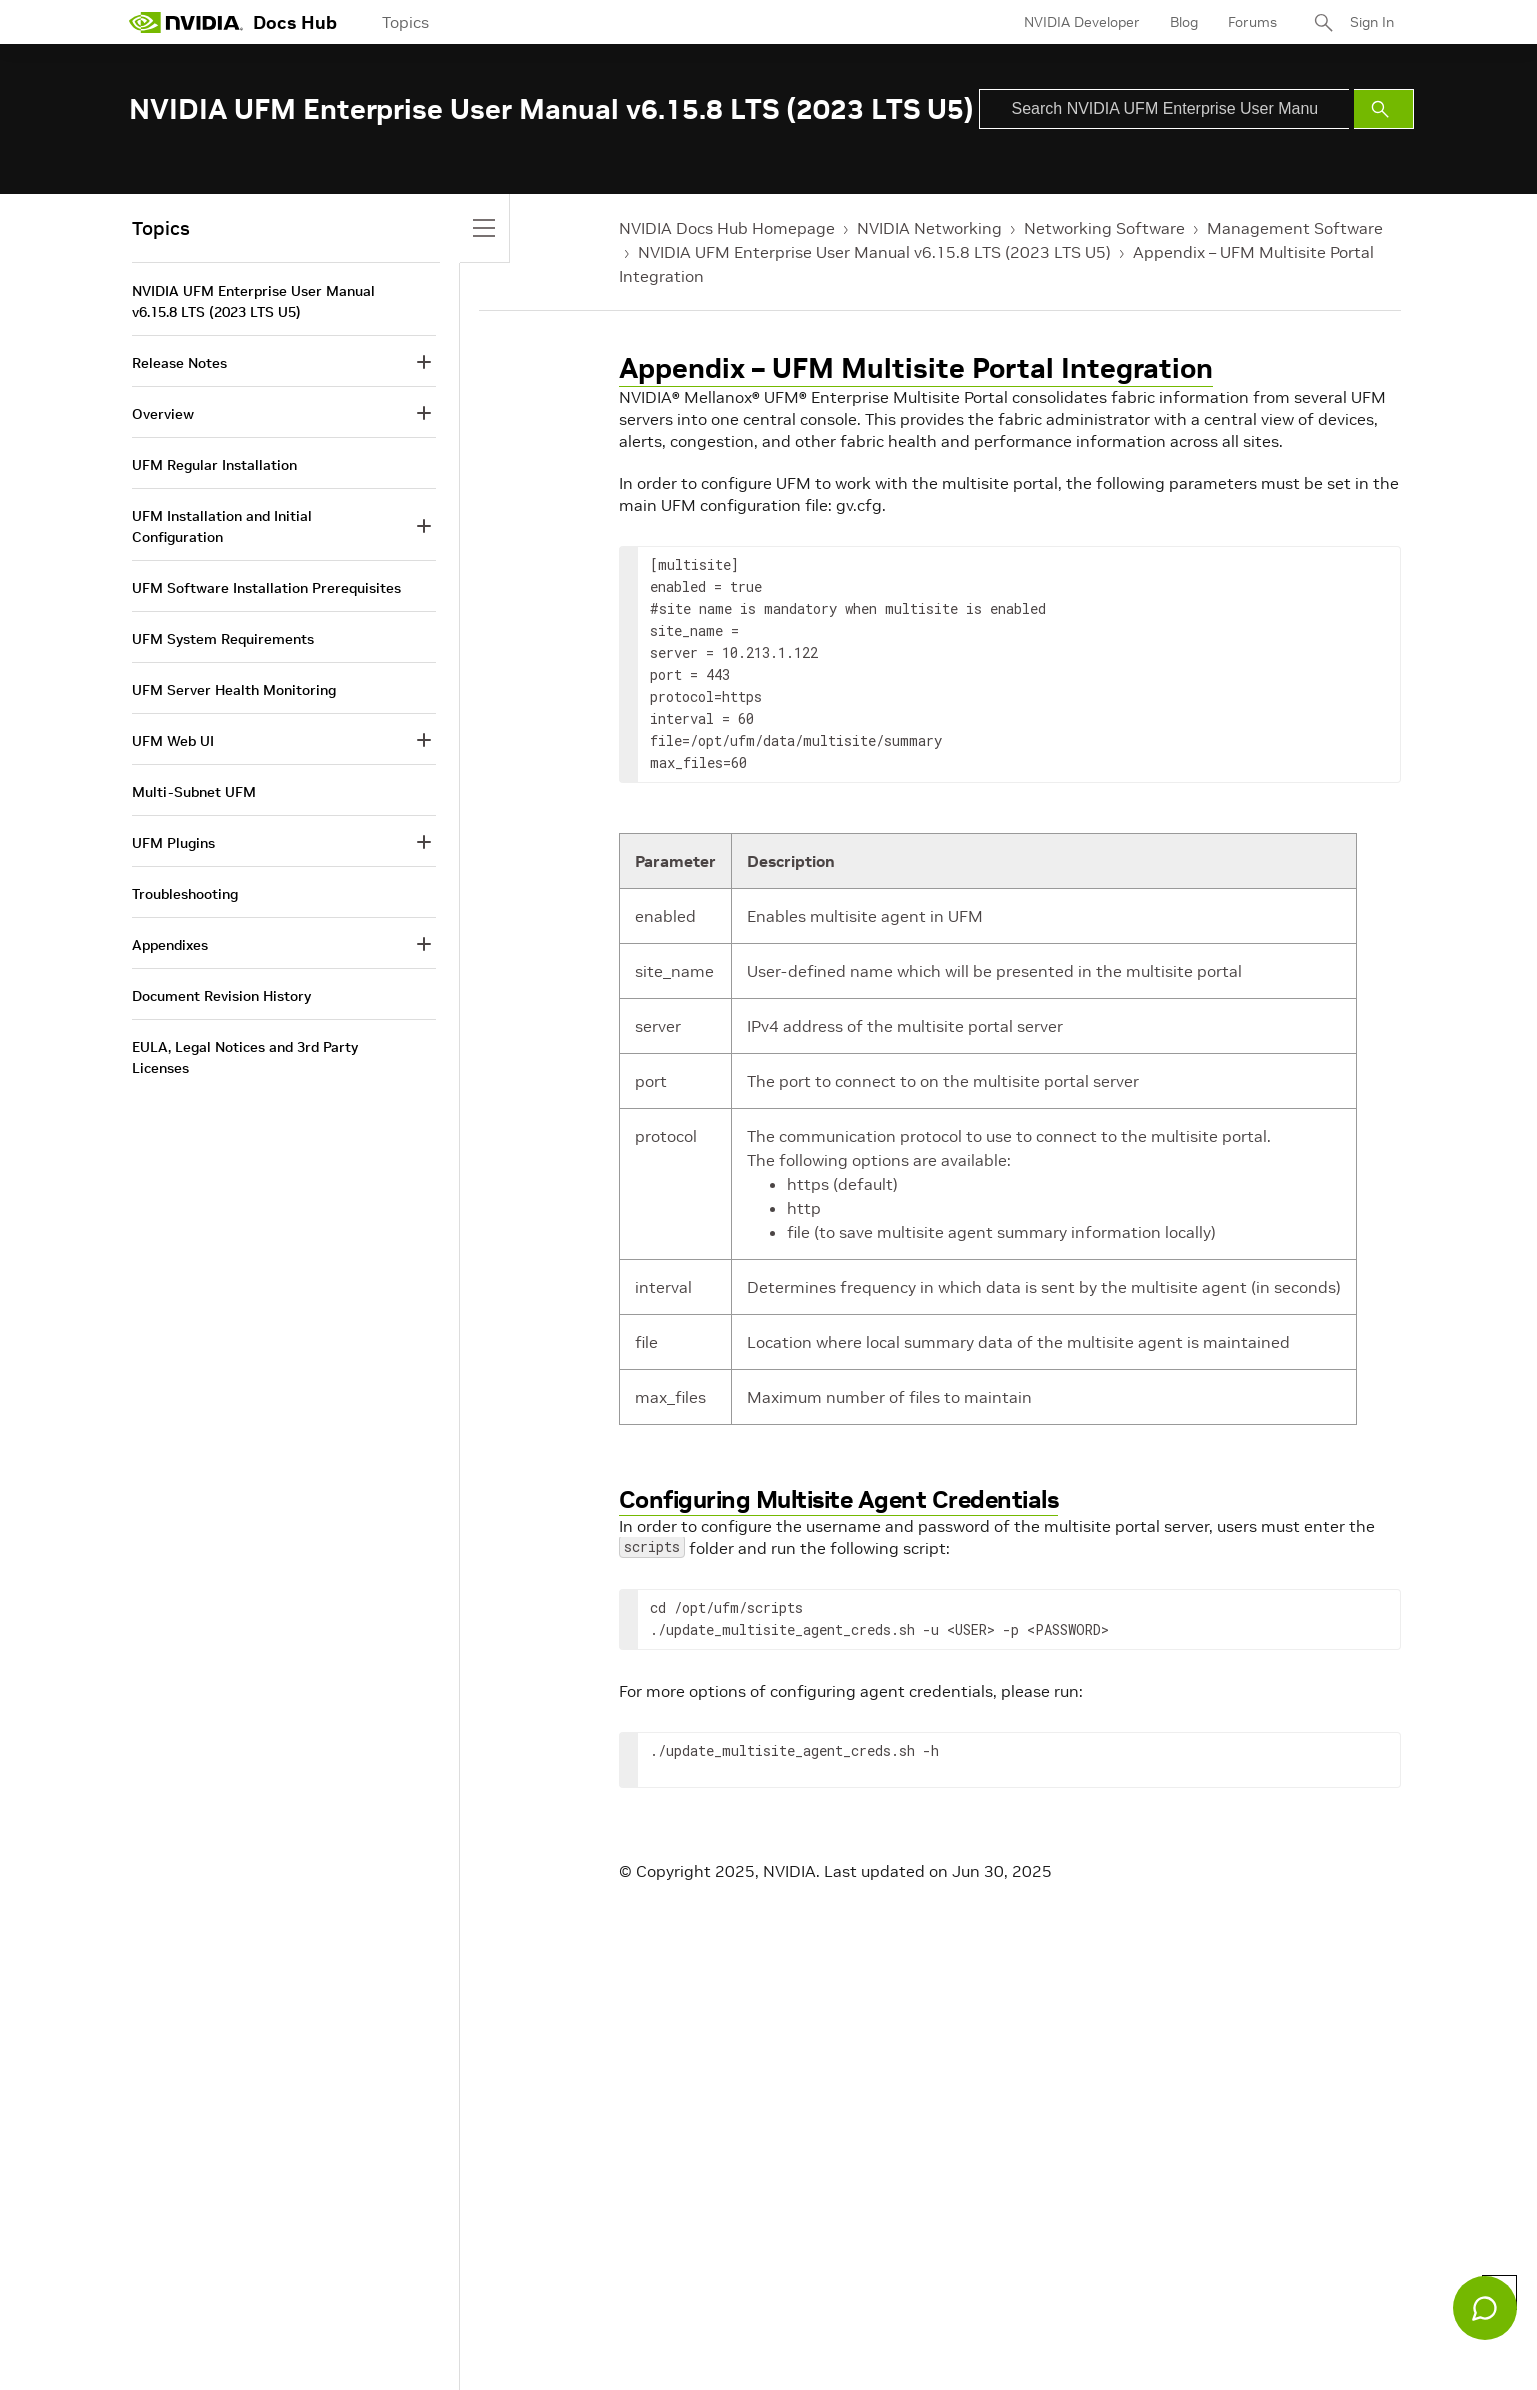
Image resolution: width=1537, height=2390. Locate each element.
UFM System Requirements (223, 639)
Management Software (1295, 228)
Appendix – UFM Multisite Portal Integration (916, 368)
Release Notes (179, 363)
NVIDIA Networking (929, 228)
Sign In (1372, 22)
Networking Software (1104, 228)
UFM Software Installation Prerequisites (266, 588)
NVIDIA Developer (1082, 22)
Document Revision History (221, 996)
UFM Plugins (173, 843)
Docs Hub (295, 22)
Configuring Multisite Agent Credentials (839, 1499)
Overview (163, 414)
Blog (1184, 22)
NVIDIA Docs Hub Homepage (727, 228)
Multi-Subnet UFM (194, 792)
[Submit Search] (1384, 109)
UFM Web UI (173, 741)
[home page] (186, 22)
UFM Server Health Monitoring (234, 690)
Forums (1252, 22)
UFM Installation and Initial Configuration (222, 526)
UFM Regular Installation (214, 465)
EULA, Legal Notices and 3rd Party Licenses (245, 1057)
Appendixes (170, 945)
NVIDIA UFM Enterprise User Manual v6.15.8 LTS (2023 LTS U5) (874, 252)
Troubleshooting (185, 894)
